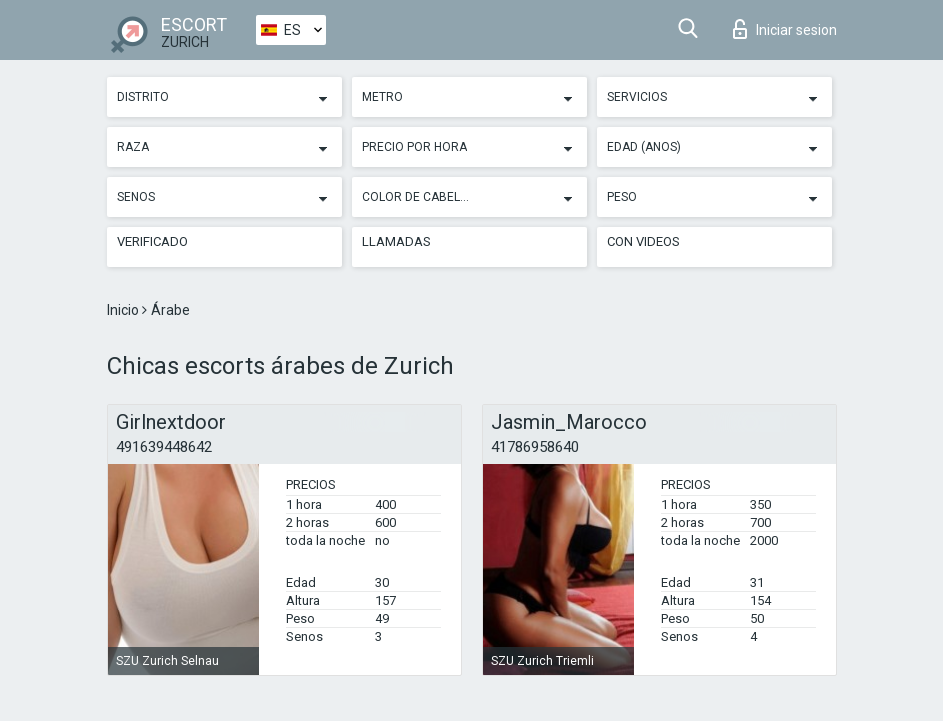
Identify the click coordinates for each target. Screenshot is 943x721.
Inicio (124, 310)
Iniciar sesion (785, 29)
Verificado (152, 241)
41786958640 (535, 447)
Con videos (643, 241)
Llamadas (396, 241)
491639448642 (164, 447)
